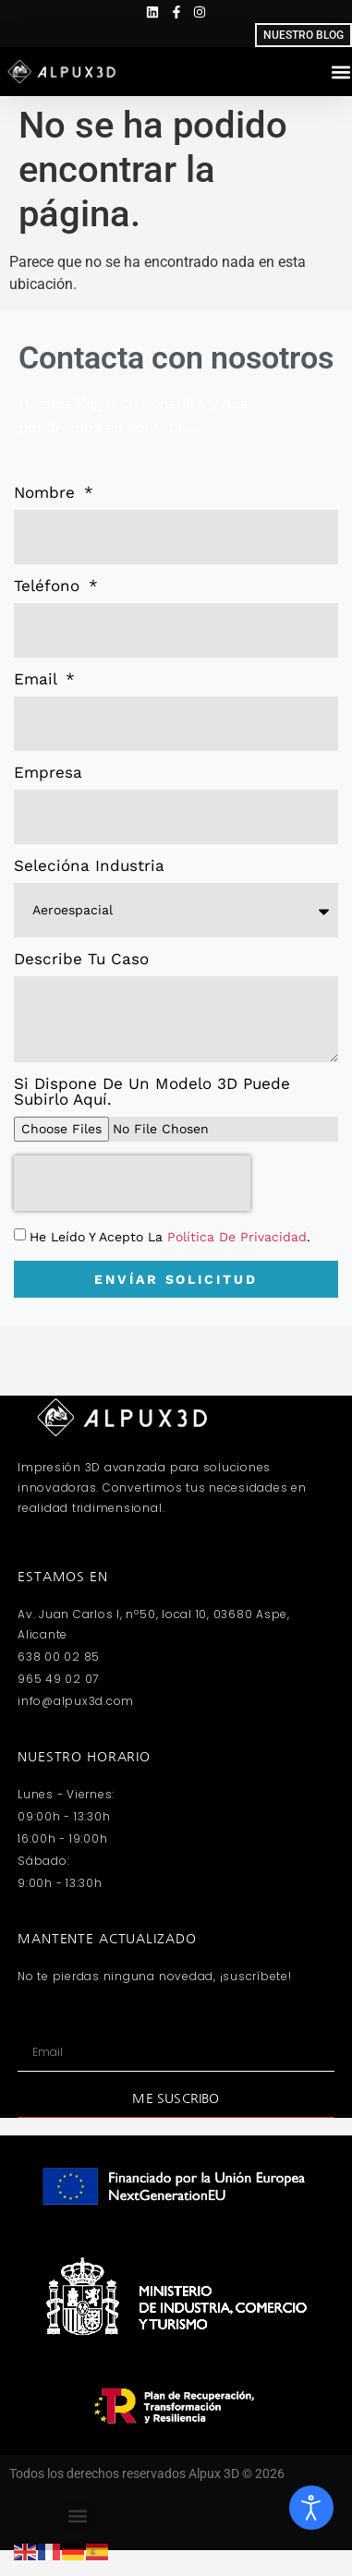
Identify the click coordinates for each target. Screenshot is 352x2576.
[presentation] (132, 1183)
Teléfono (49, 586)
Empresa (48, 773)
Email (38, 679)
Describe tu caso (81, 959)
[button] (78, 2516)
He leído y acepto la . (170, 1236)
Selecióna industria (89, 866)
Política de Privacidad (237, 1236)
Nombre (47, 493)
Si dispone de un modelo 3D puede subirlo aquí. (152, 1092)
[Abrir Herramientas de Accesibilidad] (311, 2507)
